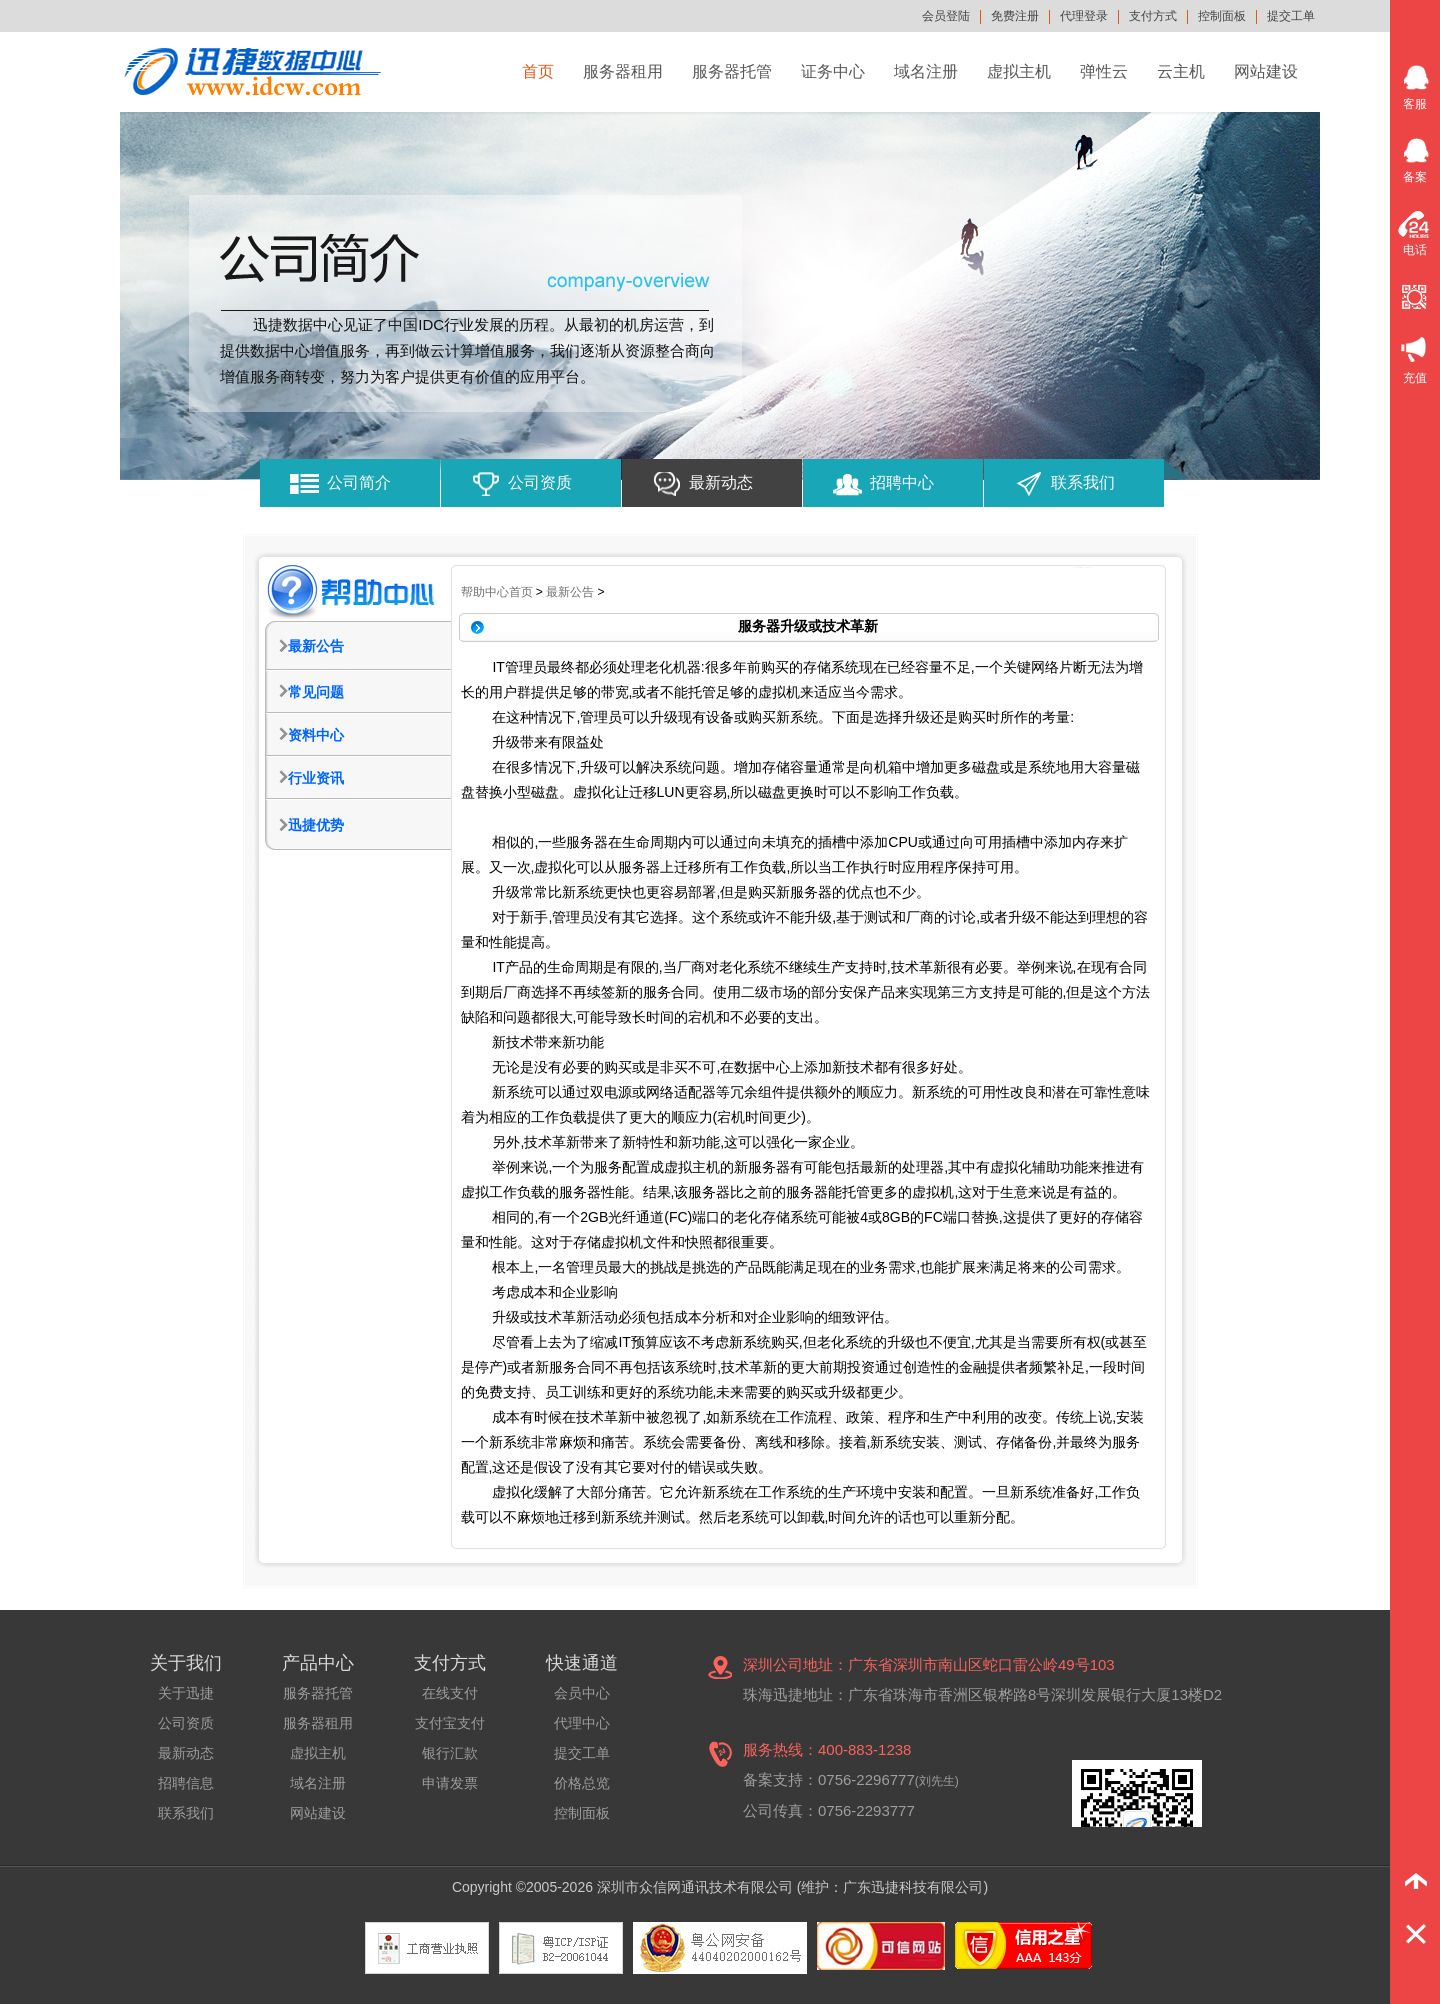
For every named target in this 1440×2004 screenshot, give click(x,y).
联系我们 (1083, 482)
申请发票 (450, 1783)
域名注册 (926, 71)
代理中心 (582, 1723)
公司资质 (540, 482)
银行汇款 (450, 1753)
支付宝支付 (450, 1723)
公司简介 (359, 482)
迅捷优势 (316, 825)
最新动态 (721, 482)
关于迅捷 (186, 1693)
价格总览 (582, 1783)
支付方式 (1153, 16)
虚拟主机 (1019, 71)
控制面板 (1222, 16)
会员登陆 (946, 16)
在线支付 (450, 1693)
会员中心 (582, 1693)
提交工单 (1291, 16)
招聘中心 (902, 482)
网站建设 (1266, 71)
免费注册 (1015, 16)
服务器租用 (623, 71)
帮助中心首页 (497, 592)
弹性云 (1104, 71)
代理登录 (1084, 16)
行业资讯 (316, 778)
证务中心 (833, 71)
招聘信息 (186, 1783)
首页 (538, 71)
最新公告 (316, 646)
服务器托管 (732, 71)
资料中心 (316, 735)
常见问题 (316, 692)
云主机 (1181, 71)
